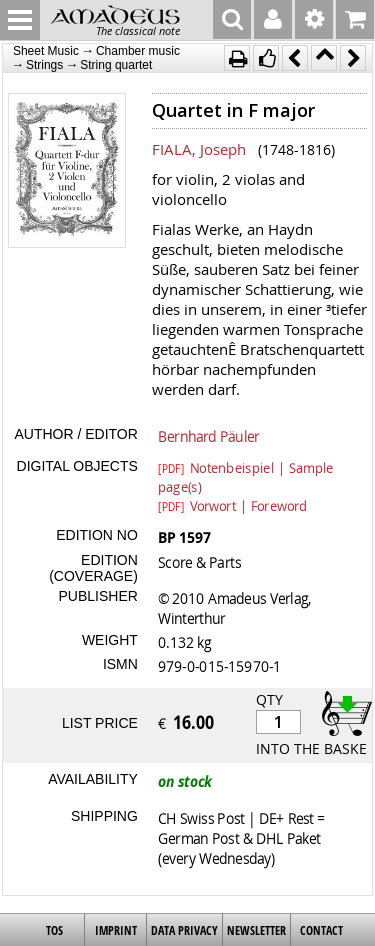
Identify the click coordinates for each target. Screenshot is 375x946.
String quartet (116, 65)
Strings (44, 65)
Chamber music (138, 51)
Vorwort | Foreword (232, 505)
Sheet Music (46, 51)
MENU (20, 20)
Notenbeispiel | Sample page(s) (246, 467)
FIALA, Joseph (199, 149)
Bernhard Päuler (209, 436)
